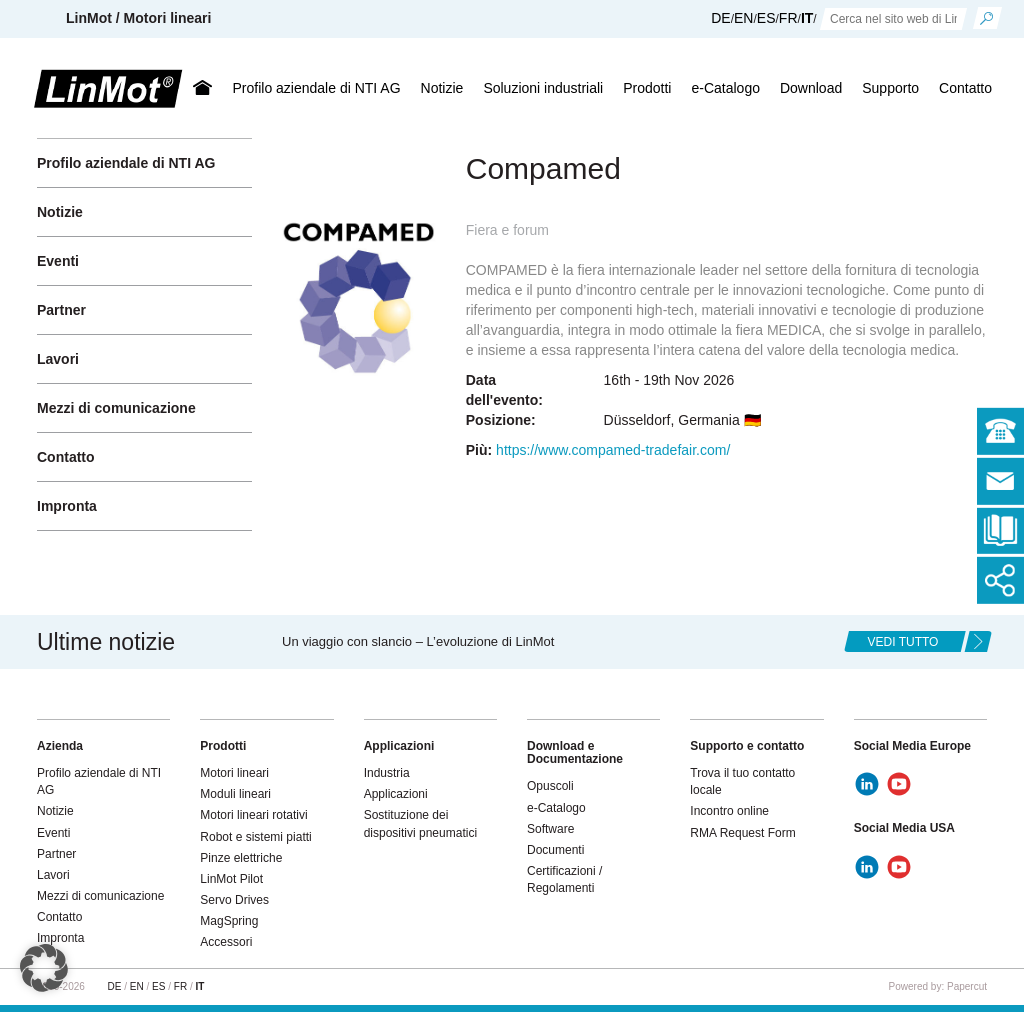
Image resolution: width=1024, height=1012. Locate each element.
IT (807, 18)
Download (811, 88)
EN (743, 18)
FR (788, 18)
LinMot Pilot (231, 879)
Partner (61, 310)
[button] (44, 968)
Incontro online (729, 811)
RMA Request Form (742, 833)
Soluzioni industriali (543, 88)
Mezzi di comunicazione (116, 408)
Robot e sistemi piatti (255, 837)
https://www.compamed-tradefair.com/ (613, 450)
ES (766, 18)
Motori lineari (234, 773)
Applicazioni (396, 794)
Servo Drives (234, 900)
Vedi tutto (903, 642)
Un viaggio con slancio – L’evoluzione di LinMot (418, 641)
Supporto (890, 88)
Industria (387, 773)
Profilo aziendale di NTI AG (316, 88)
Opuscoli (550, 786)
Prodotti (647, 88)
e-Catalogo (725, 88)
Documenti (555, 850)
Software (550, 829)
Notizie (442, 88)
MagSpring (229, 921)
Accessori (226, 942)
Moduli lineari (235, 794)
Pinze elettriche (241, 858)
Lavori (58, 359)
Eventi (58, 261)
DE (720, 18)
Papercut (967, 986)
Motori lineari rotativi (253, 815)
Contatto (965, 88)
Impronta (67, 506)
